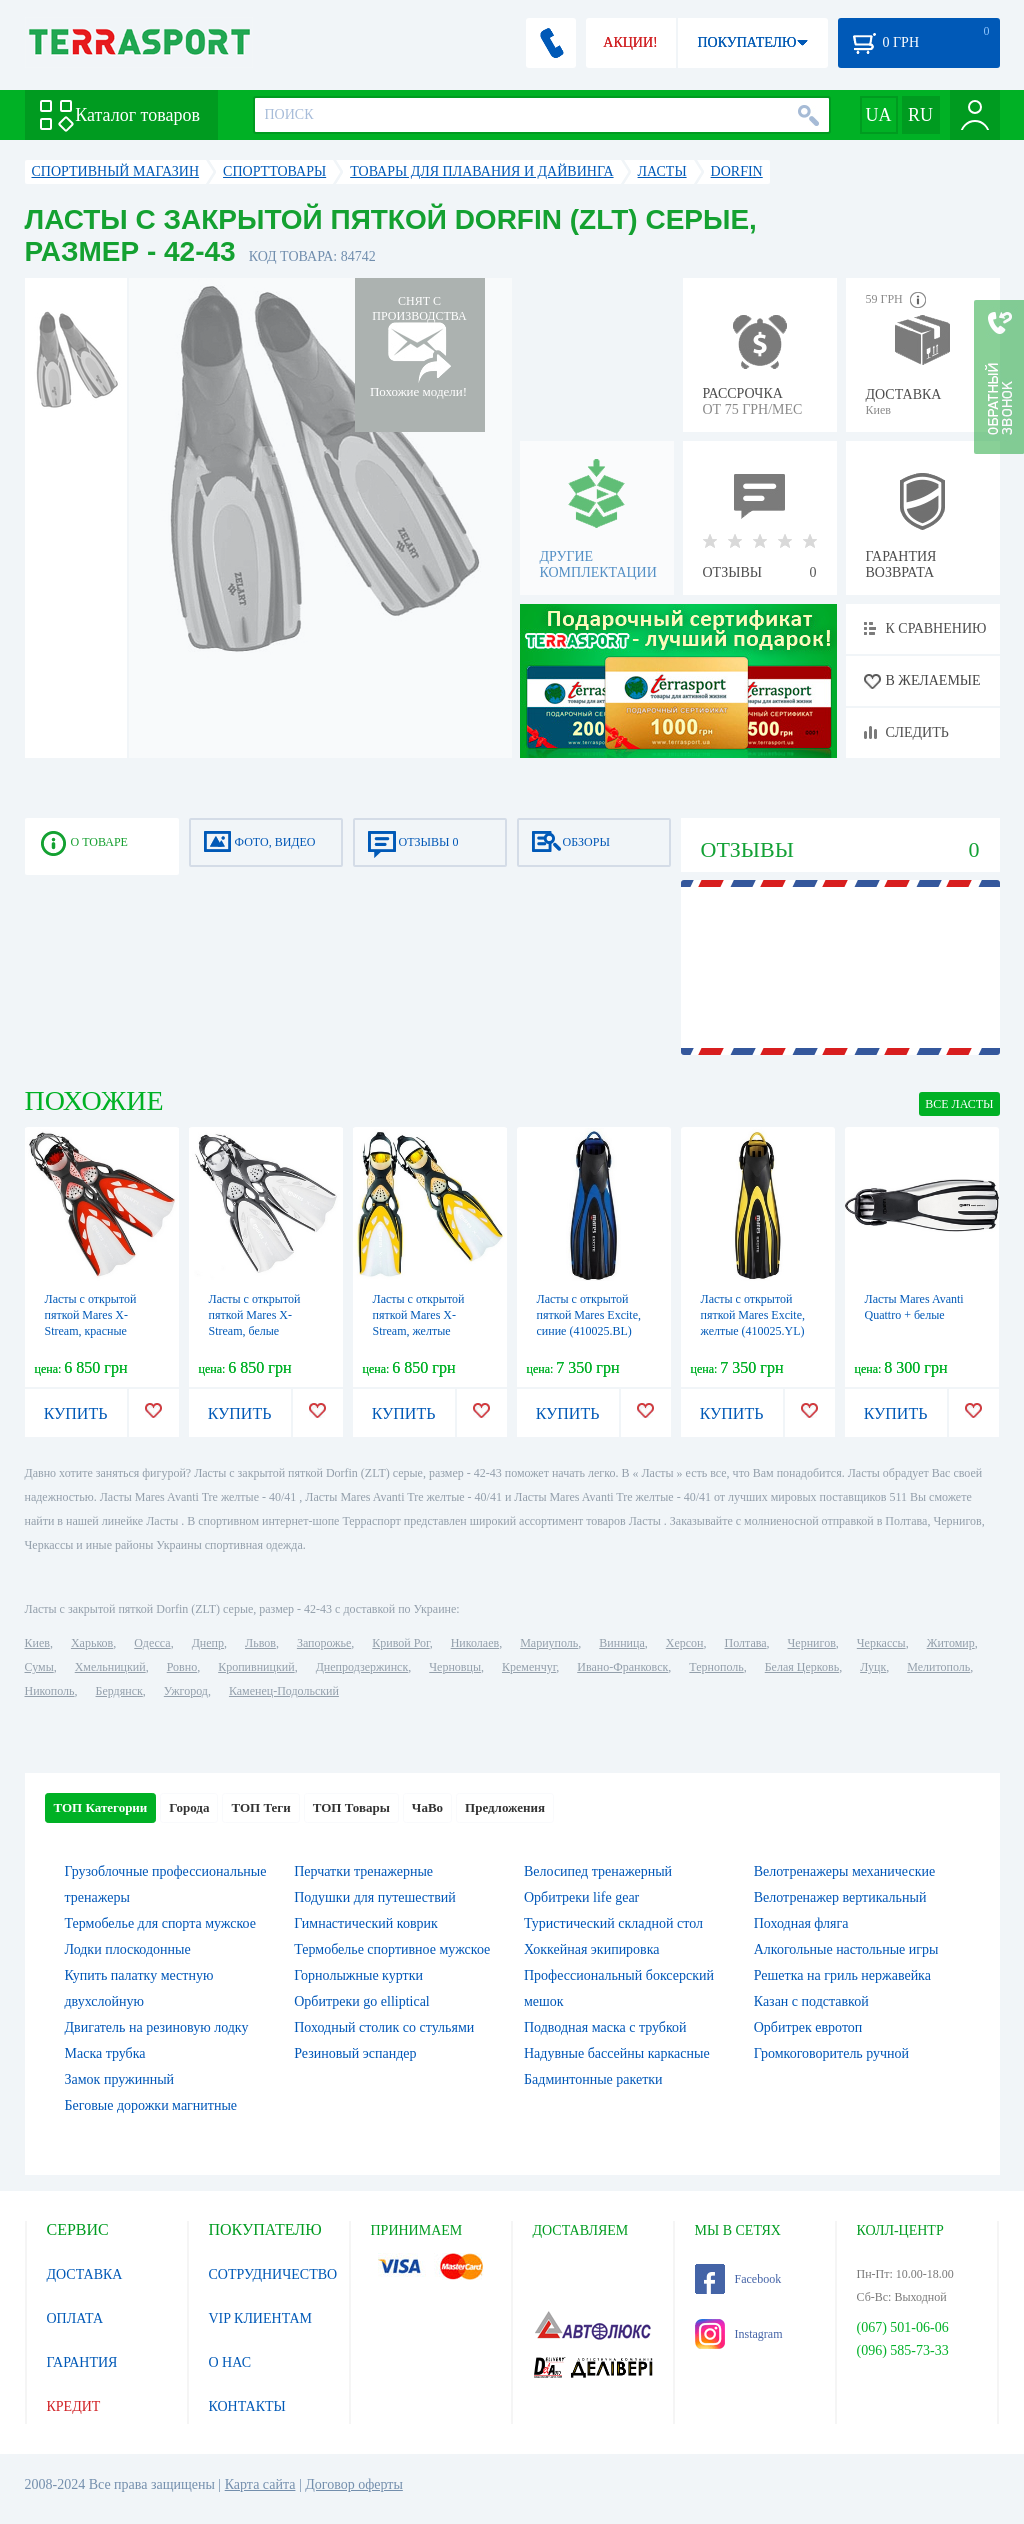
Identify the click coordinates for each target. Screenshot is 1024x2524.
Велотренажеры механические (844, 1871)
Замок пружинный (120, 2079)
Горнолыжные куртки (358, 1975)
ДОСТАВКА (85, 2274)
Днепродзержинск (362, 1667)
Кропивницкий (256, 1667)
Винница (621, 1643)
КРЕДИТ (74, 2406)
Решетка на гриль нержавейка (842, 1975)
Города (189, 1807)
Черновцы (455, 1667)
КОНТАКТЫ (247, 2406)
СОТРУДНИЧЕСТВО (273, 2274)
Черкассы (881, 1643)
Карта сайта (260, 2484)
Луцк (873, 1667)
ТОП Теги (260, 1807)
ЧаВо (427, 1807)
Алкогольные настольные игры (846, 1949)
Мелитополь (938, 1667)
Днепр (208, 1643)
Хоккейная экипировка (592, 1949)
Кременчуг (529, 1667)
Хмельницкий (110, 1667)
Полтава (746, 1643)
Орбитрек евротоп (808, 2027)
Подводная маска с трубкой (605, 2027)
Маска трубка (105, 2053)
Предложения (505, 1807)
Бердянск (119, 1691)
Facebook (738, 2279)
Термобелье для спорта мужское (160, 1923)
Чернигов (812, 1643)
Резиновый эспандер (355, 2053)
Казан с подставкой (811, 2001)
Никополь (50, 1691)
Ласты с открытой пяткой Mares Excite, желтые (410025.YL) (753, 1315)
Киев (37, 1643)
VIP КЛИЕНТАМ (261, 2318)
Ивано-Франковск (622, 1667)
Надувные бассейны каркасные (617, 2053)
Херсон (685, 1643)
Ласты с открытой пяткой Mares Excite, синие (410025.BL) (589, 1315)
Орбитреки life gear (581, 1897)
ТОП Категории (101, 1807)
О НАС (230, 2362)
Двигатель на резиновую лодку (157, 2027)
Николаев (475, 1643)
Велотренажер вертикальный (840, 1897)
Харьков (92, 1643)
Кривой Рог (400, 1643)
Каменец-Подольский (284, 1691)
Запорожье (324, 1643)
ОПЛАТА (75, 2318)
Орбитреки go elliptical (362, 2001)
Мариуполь (549, 1643)
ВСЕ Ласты (959, 1104)
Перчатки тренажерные (363, 1871)
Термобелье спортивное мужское (392, 1949)
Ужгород (186, 1691)
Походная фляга (801, 1923)
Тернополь (716, 1667)
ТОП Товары (351, 1807)
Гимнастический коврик (366, 1923)
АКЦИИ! (630, 42)
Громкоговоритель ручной (831, 2053)
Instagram (739, 2334)
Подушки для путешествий (375, 1897)
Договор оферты (354, 2484)
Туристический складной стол (613, 1923)
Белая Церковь (802, 1667)
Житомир (951, 1643)
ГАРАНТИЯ (82, 2362)
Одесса (152, 1643)
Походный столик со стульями (384, 2027)
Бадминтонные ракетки (593, 2079)
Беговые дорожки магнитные (151, 2105)
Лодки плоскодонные (128, 1949)
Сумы (39, 1667)
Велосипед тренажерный (598, 1871)
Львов (260, 1643)
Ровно (182, 1667)
